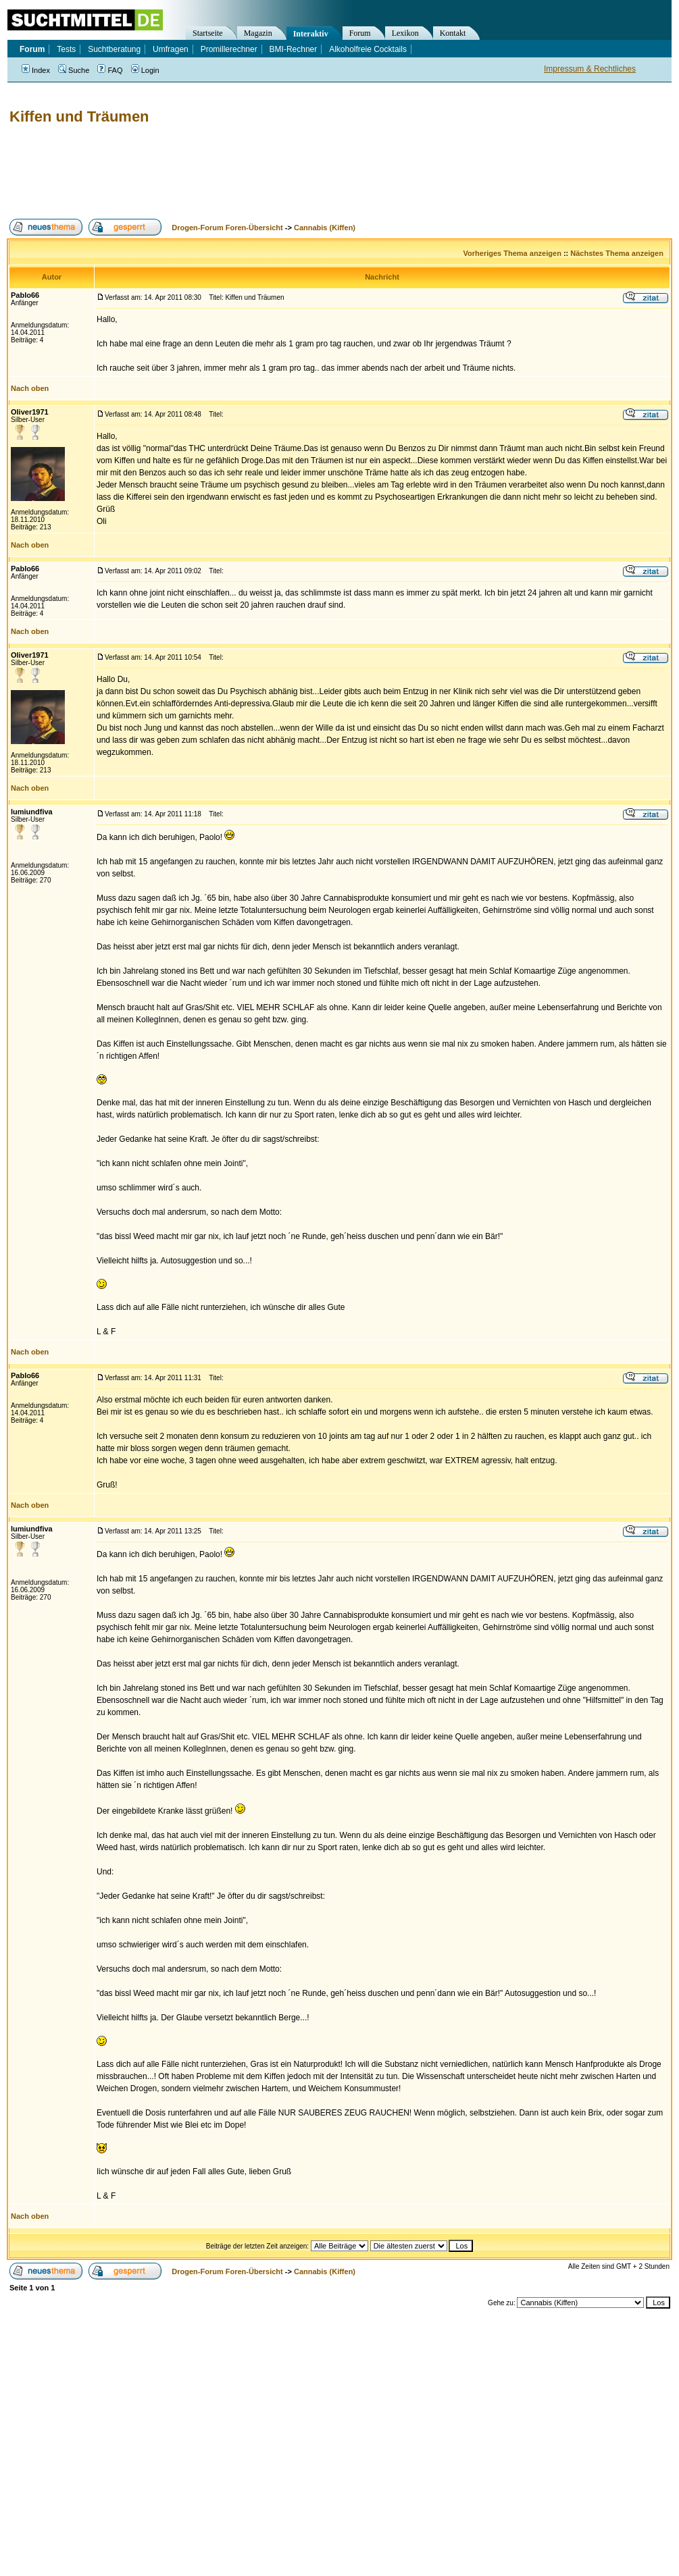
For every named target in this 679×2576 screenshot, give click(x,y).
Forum (360, 33)
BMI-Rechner (294, 49)
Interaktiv (310, 33)
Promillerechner (229, 49)
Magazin (258, 33)
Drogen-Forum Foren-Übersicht (227, 228)
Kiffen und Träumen (79, 116)
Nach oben (30, 388)
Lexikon (405, 33)
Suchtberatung (114, 49)
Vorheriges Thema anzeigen (512, 253)
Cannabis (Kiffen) (324, 228)
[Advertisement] (253, 172)
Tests (66, 49)
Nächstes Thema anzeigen (616, 253)
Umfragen (170, 49)
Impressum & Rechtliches (590, 69)
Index (36, 70)
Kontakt (453, 33)
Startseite (208, 33)
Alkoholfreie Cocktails (368, 49)
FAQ (109, 70)
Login (145, 70)
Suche (73, 70)
